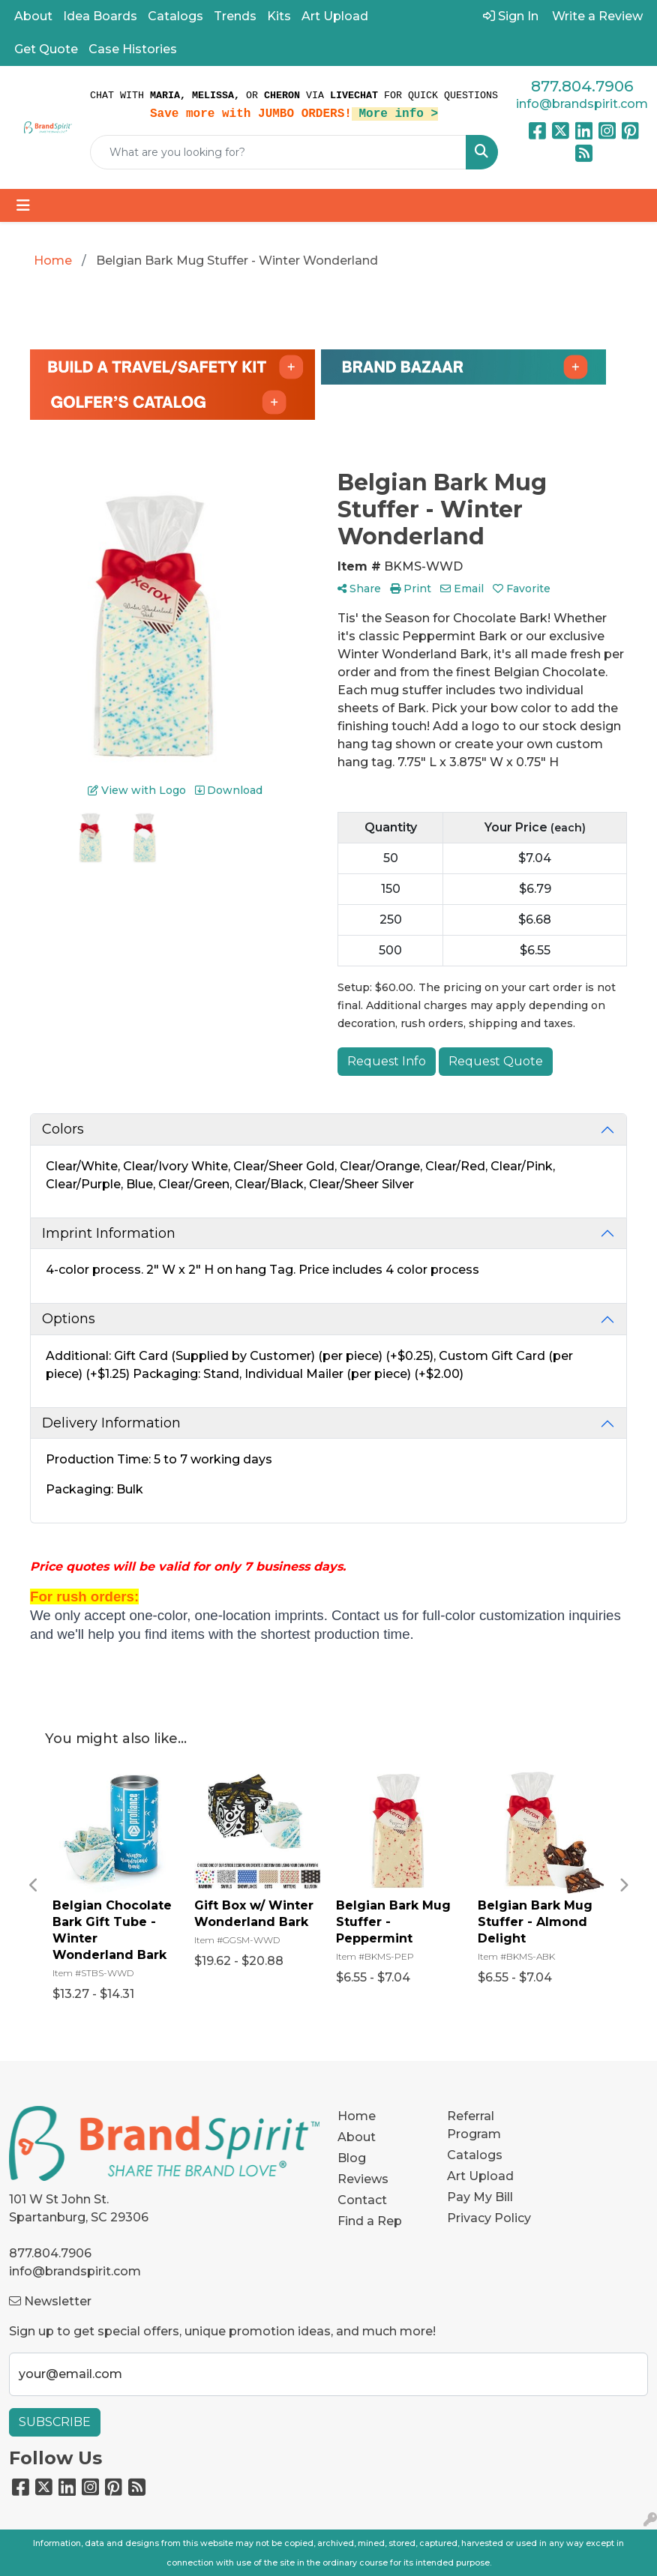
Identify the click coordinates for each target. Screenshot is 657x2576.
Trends (235, 16)
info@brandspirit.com (582, 104)
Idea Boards (100, 16)
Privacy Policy (489, 2218)
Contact (362, 2200)
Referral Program (474, 2125)
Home (357, 2116)
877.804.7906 (582, 86)
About (33, 16)
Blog (352, 2158)
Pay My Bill (480, 2197)
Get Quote (46, 49)
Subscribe (55, 2422)
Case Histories (132, 49)
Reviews (363, 2179)
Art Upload (335, 16)
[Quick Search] (278, 152)
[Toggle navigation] (23, 205)
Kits (279, 16)
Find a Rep (370, 2221)
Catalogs (175, 16)
